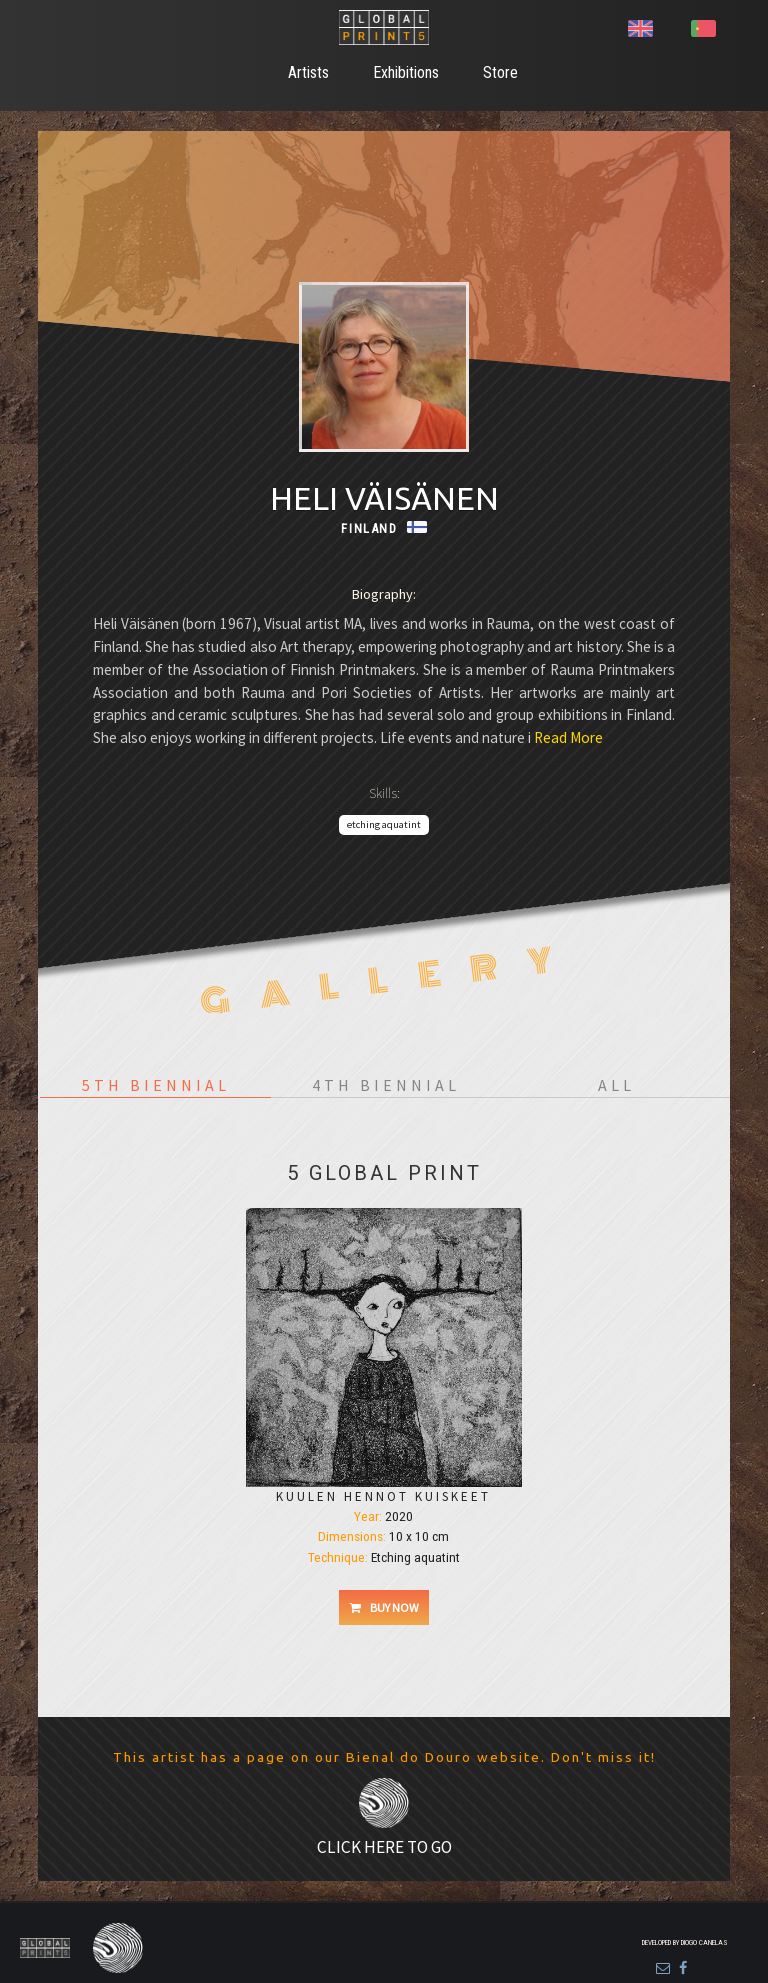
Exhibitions (406, 72)
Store (500, 72)
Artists (308, 72)
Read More (567, 737)
